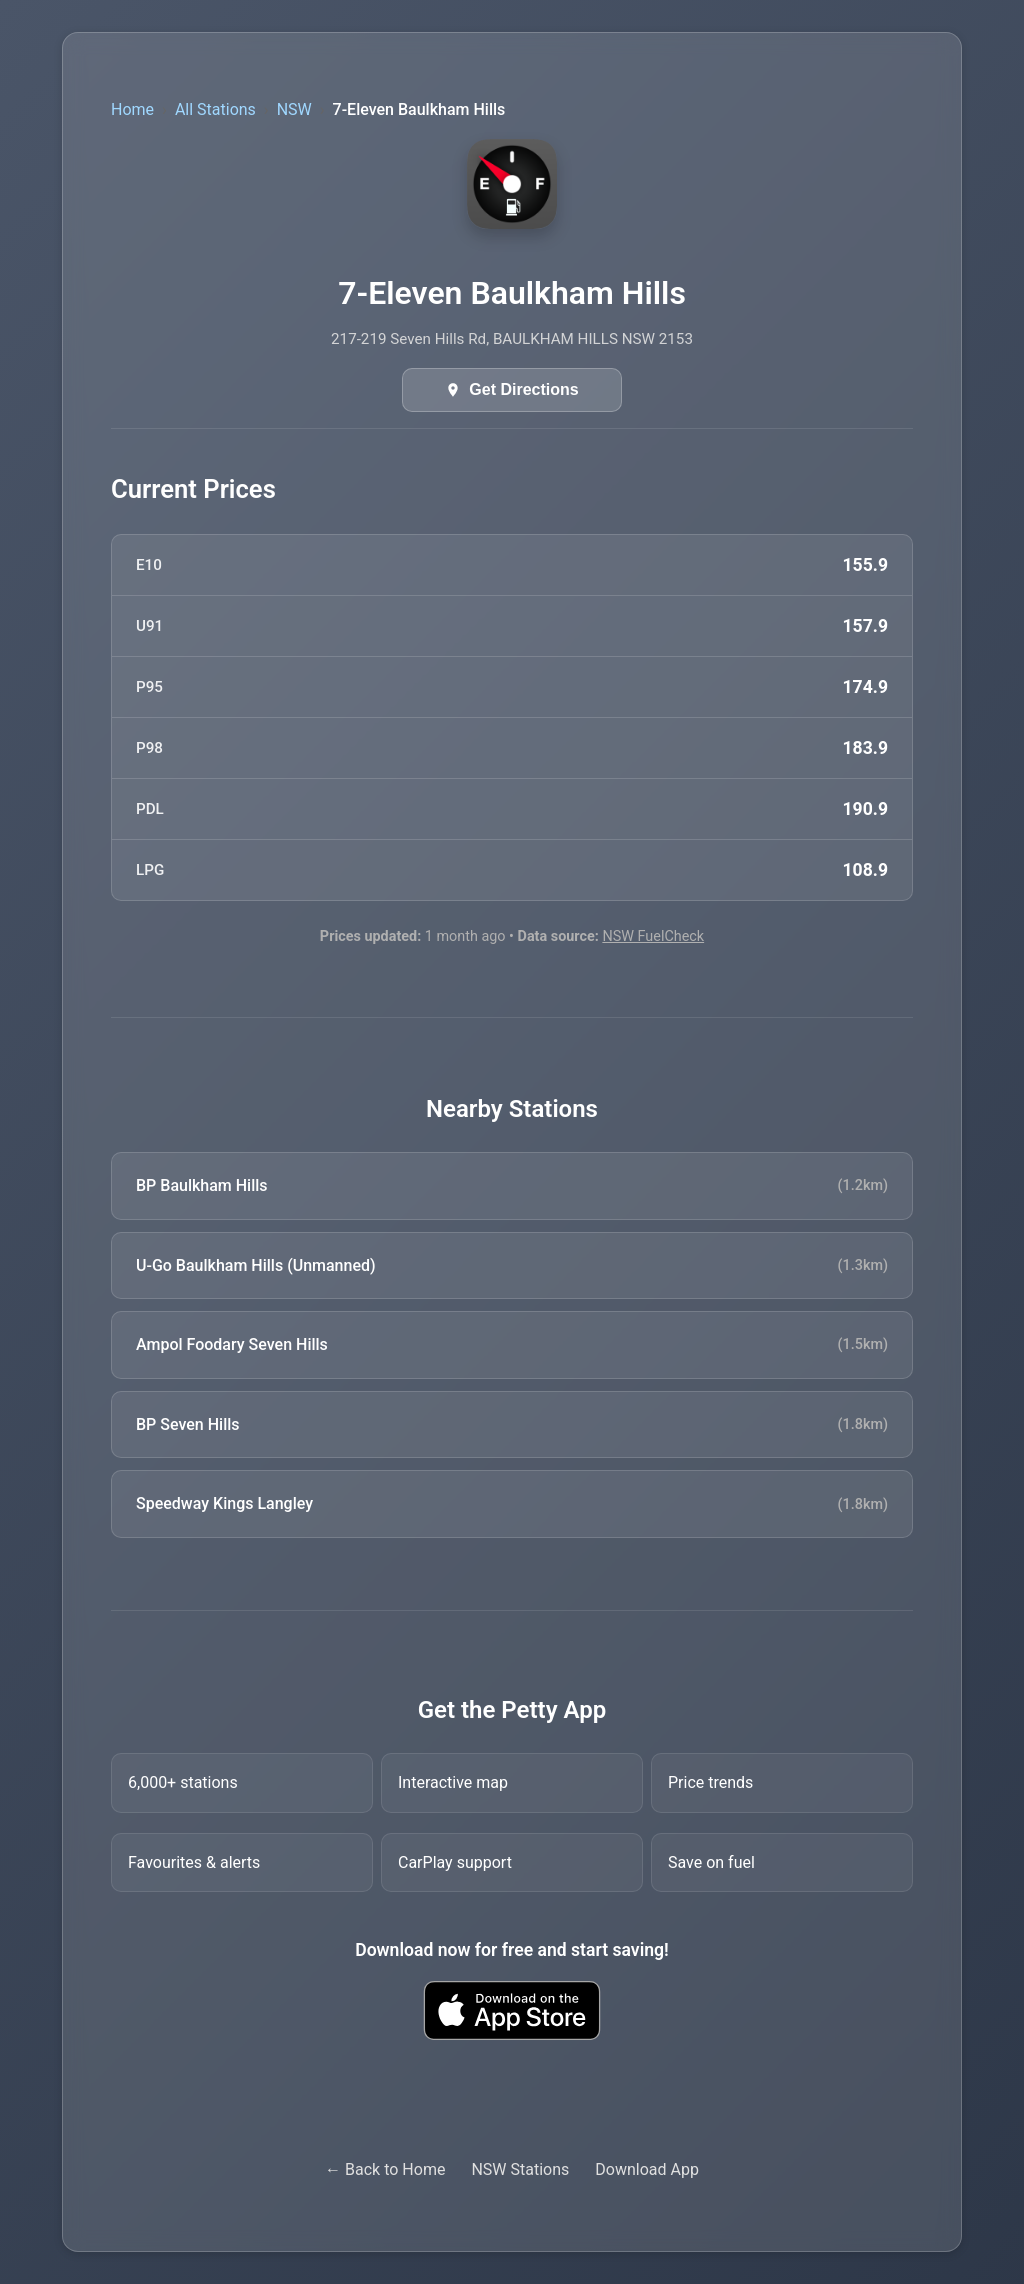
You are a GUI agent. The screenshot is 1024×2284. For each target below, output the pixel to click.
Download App (647, 2169)
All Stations (215, 109)
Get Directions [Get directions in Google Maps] (523, 389)
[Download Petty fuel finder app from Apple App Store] (512, 2010)
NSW (294, 109)
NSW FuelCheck (653, 936)
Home (132, 109)
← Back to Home (385, 2169)
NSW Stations (520, 2169)
